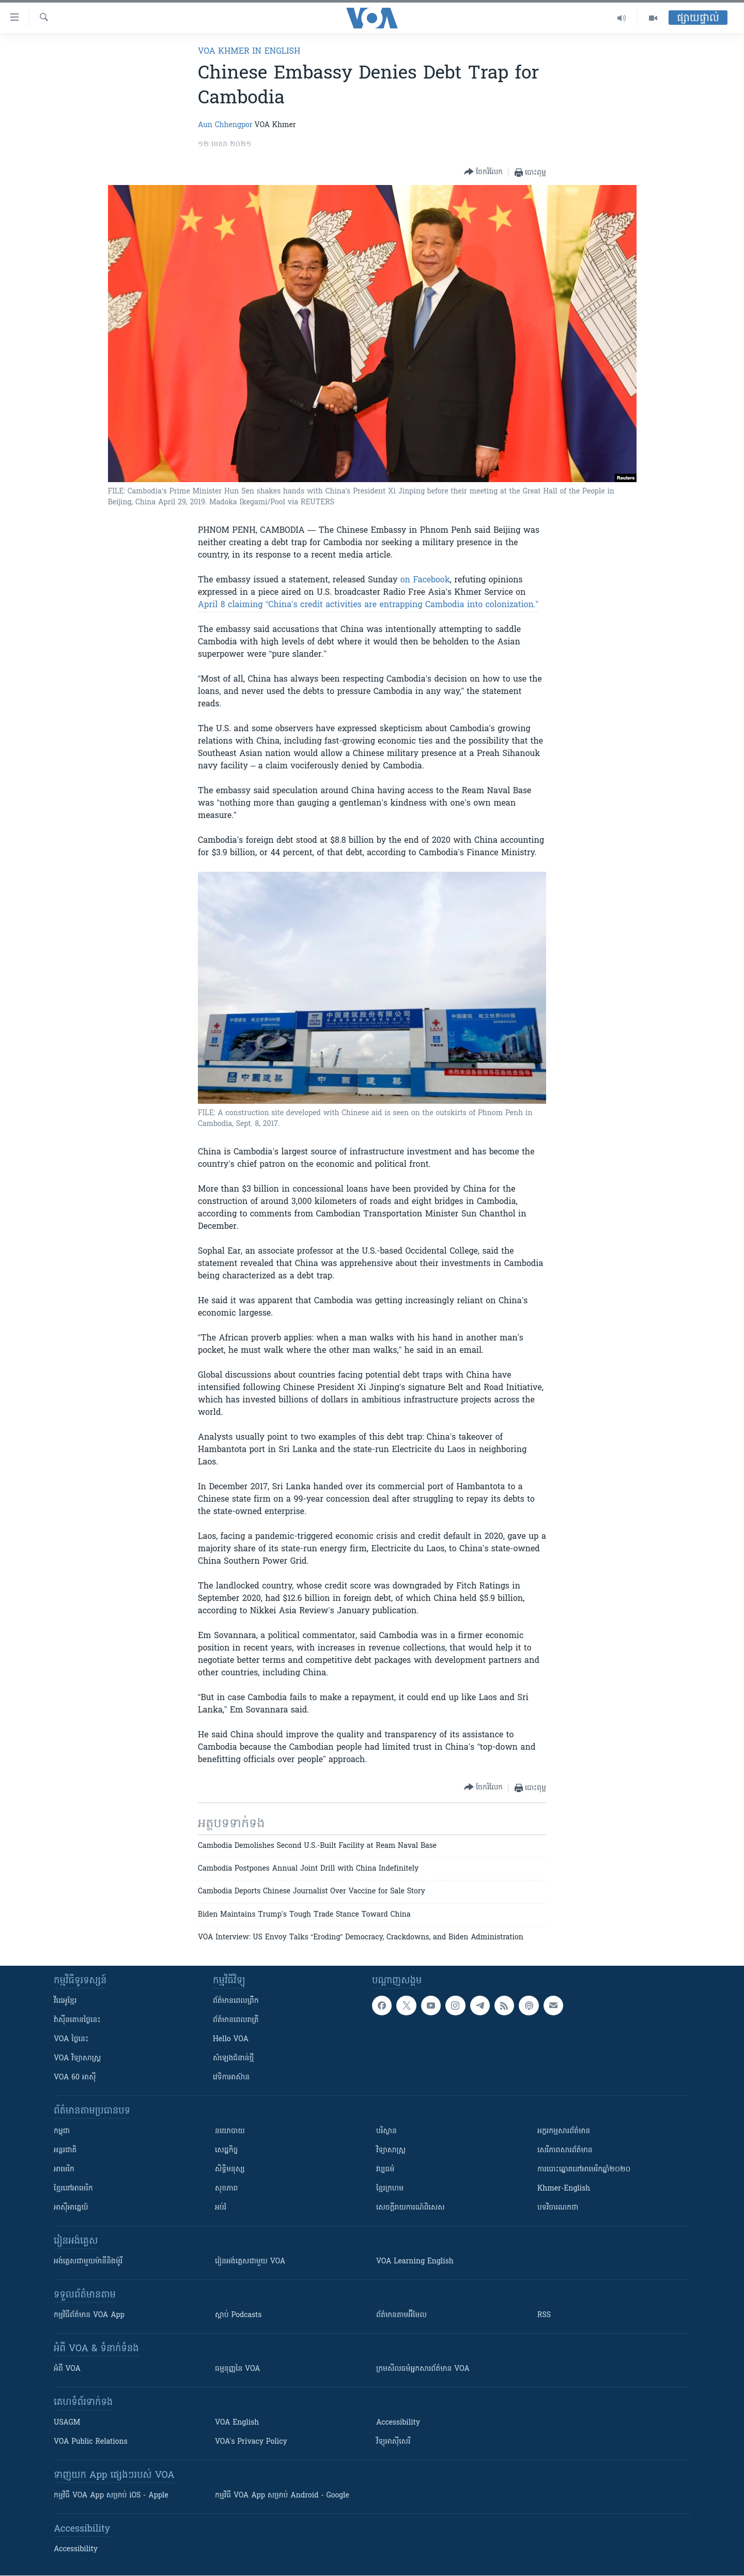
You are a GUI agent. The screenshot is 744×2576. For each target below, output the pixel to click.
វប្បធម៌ (385, 2169)
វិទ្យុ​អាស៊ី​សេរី (393, 2441)
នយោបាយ (230, 2131)
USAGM (67, 2422)
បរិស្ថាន (386, 2131)
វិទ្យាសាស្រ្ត (391, 2150)
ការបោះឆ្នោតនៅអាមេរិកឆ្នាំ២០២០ (583, 2169)
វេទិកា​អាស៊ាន (231, 2077)
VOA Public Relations (91, 2441)
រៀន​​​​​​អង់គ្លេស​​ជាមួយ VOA (250, 2261)
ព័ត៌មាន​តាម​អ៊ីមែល (401, 2315)
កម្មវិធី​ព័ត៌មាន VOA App (89, 2315)
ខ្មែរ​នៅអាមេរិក (73, 2188)
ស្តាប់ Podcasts (238, 2315)
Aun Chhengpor (225, 125)
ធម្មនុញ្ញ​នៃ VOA (237, 2369)
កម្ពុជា (62, 2131)
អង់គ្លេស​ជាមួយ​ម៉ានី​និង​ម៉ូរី (88, 2261)
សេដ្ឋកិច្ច (226, 2150)
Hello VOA (231, 2039)
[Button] (483, 172)
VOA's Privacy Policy (251, 2441)
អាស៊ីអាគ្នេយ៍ (71, 2207)
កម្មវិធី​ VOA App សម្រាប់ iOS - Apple (111, 2495)
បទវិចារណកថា (557, 2207)
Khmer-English (563, 2188)
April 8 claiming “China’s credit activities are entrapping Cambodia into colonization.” (368, 605)
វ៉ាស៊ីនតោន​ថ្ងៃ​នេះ (77, 2020)
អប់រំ (220, 2207)
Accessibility (398, 2422)
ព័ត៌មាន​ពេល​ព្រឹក (236, 2001)
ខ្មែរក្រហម (390, 2188)
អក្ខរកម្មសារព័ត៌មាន (563, 2131)
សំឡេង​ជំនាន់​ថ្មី (233, 2058)
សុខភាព (226, 2188)
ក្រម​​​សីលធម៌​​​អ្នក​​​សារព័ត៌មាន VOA (423, 2369)
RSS (544, 2315)
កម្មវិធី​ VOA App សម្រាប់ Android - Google (282, 2495)
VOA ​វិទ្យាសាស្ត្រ (77, 2058)
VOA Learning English (415, 2261)
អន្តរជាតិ (65, 2150)
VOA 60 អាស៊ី (75, 2077)
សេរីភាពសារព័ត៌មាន (565, 2150)
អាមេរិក (64, 2169)
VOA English (237, 2422)
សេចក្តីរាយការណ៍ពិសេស (410, 2207)
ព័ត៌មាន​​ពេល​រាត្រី (236, 2020)
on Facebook (425, 580)
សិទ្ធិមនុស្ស (230, 2169)
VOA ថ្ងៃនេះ (71, 2039)
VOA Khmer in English (249, 51)
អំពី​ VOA (67, 2369)
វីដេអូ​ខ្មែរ (65, 2001)
